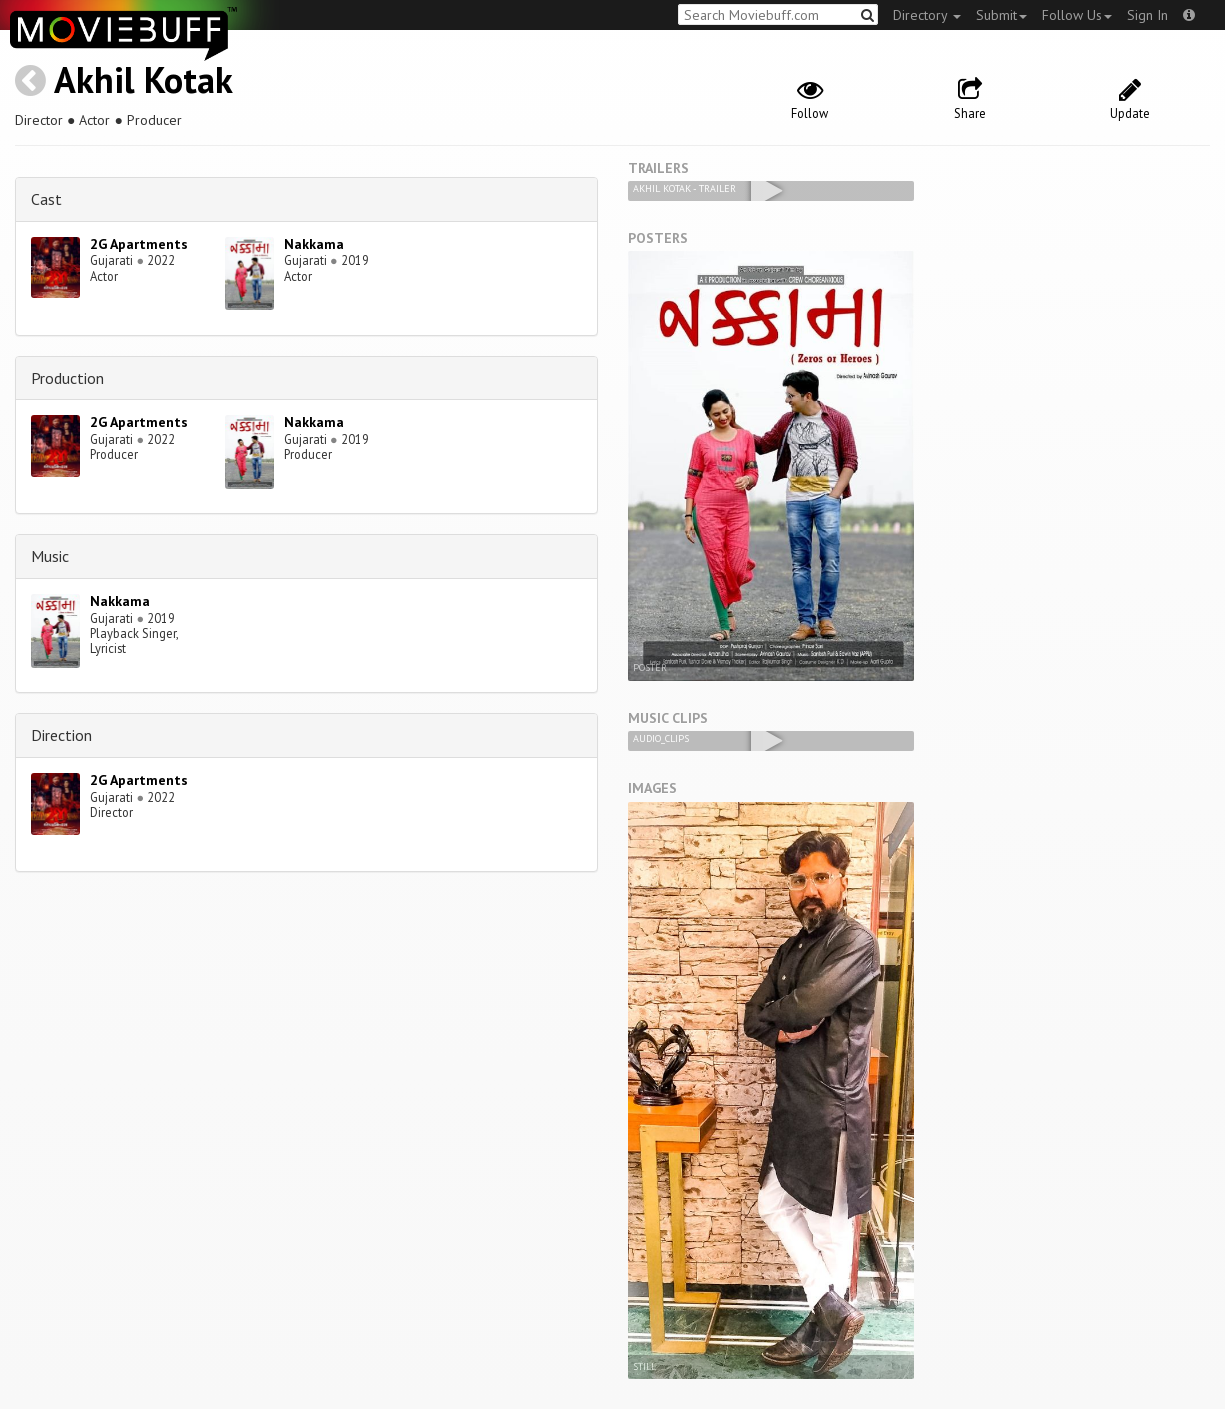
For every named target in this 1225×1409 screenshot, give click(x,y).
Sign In (1147, 15)
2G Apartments (139, 244)
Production (67, 378)
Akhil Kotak (143, 79)
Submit (1001, 15)
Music (50, 556)
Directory (927, 15)
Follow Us (1077, 15)
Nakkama (314, 244)
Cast (46, 199)
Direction (61, 735)
